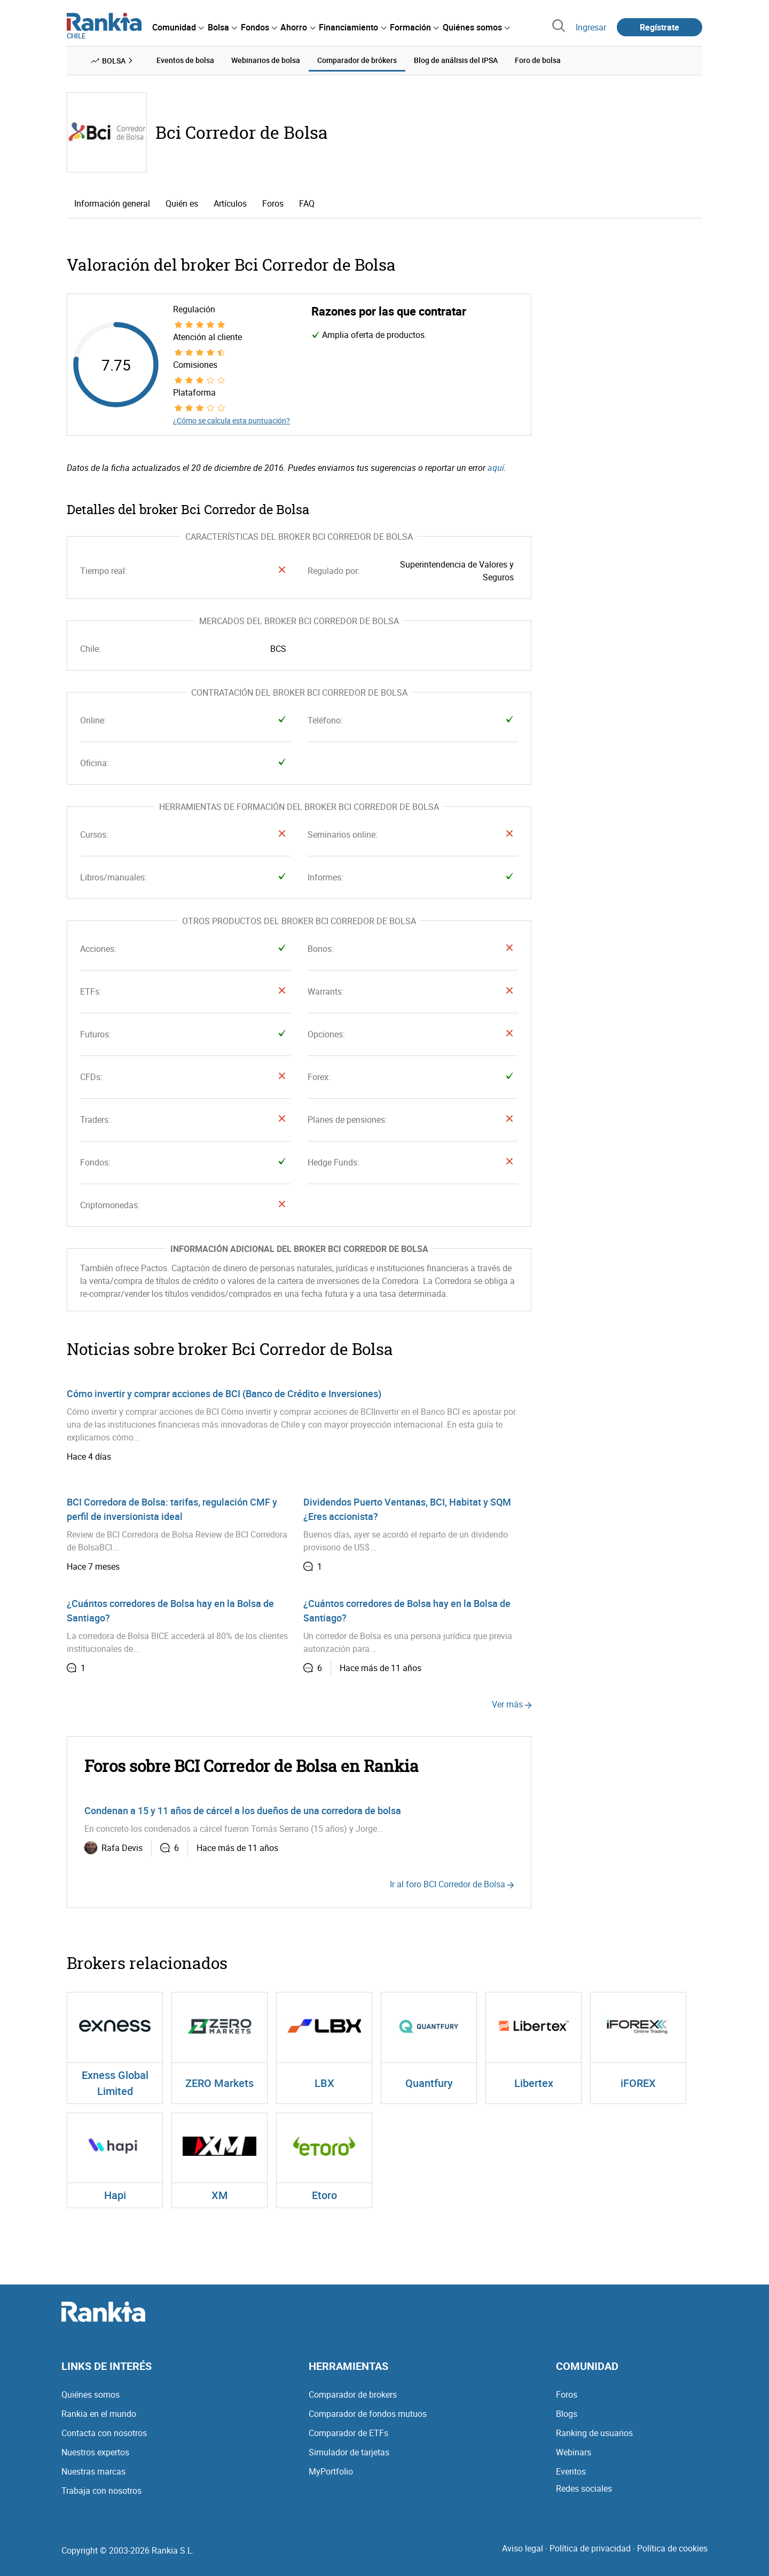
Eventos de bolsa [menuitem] (185, 60)
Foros (273, 203)
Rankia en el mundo (98, 2414)
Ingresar (591, 27)
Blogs (566, 2414)
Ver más (511, 1704)
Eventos (571, 2471)
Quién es (182, 203)
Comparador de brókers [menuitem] (357, 60)
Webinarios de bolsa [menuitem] (265, 60)
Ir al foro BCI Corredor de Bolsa (452, 1884)
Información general (112, 203)
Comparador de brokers (353, 2394)
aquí (496, 468)
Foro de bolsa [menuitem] (538, 60)
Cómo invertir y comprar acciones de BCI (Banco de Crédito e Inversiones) (224, 1393)
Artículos (230, 203)
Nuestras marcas (93, 2471)
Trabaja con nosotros (101, 2490)
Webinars (573, 2452)
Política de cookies (672, 2548)
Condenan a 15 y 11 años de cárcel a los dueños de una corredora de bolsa (242, 1810)
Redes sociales (584, 2488)
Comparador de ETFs (348, 2433)
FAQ (307, 203)
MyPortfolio (331, 2471)
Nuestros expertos (95, 2452)
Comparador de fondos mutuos (368, 2414)
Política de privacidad (590, 2548)
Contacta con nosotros (104, 2433)
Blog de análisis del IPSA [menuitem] (456, 60)
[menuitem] (178, 27)
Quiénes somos (90, 2394)
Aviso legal (522, 2548)
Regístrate (659, 27)
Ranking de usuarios (594, 2433)
